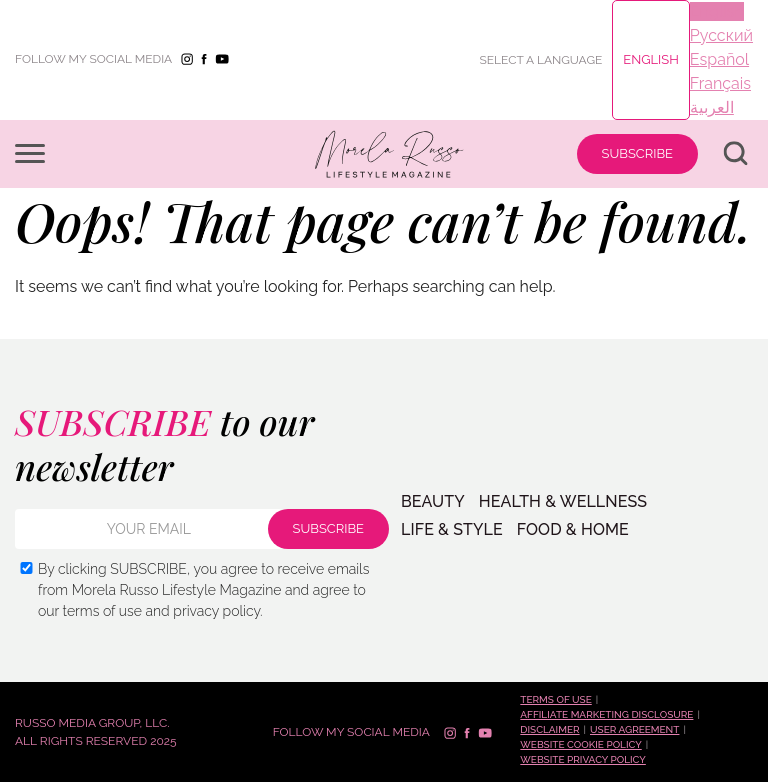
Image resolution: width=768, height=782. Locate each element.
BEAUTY (433, 502)
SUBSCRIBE (637, 153)
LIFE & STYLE (452, 530)
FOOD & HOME (573, 530)
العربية (712, 107)
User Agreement (634, 729)
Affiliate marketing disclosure (606, 714)
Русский (721, 35)
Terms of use (555, 699)
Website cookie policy (580, 744)
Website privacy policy (582, 759)
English (651, 59)
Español (719, 59)
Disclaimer (549, 729)
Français (720, 83)
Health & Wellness (563, 502)
